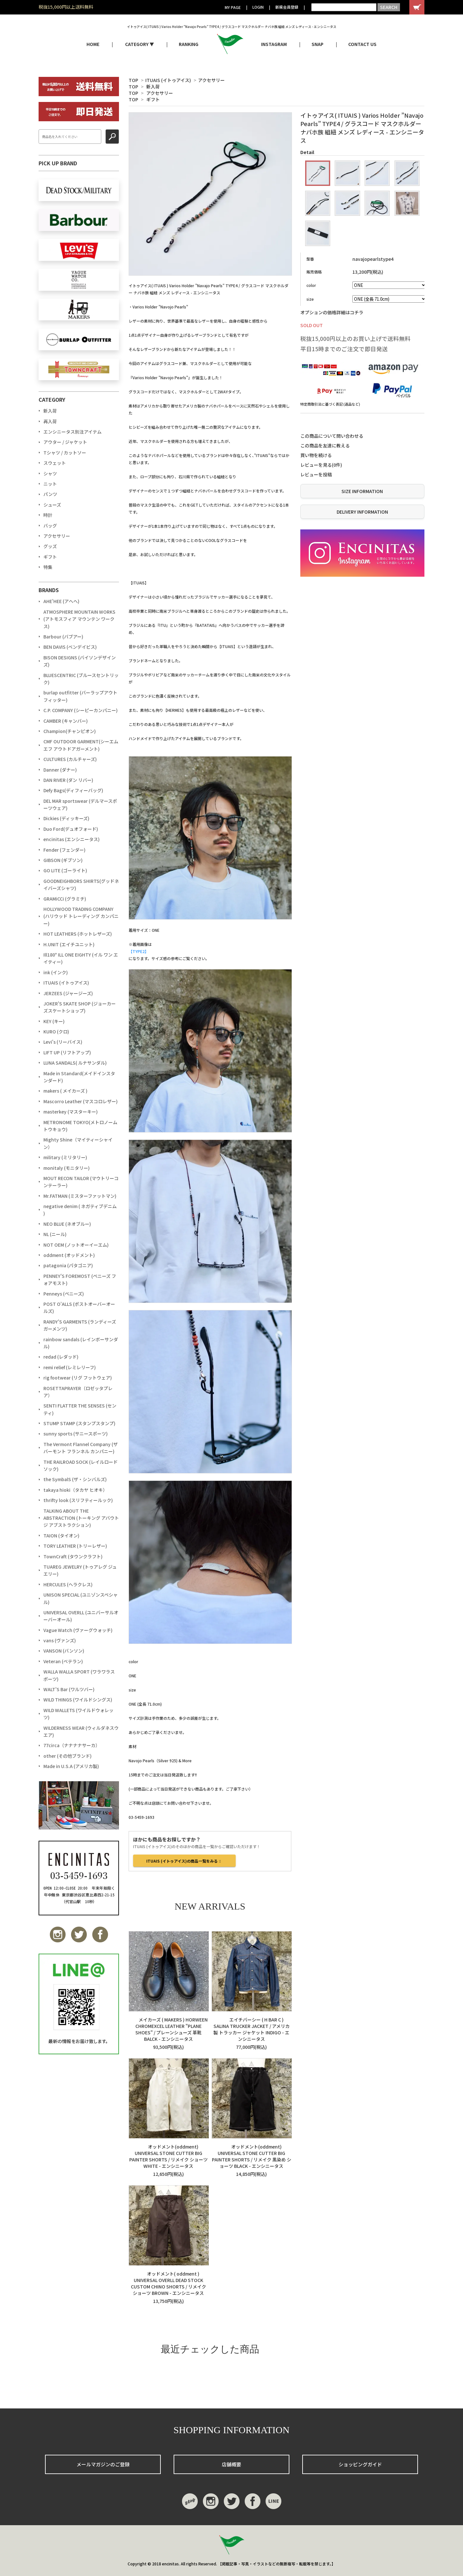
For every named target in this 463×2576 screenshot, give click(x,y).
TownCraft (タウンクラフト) (73, 1556)
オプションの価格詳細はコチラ (331, 312)
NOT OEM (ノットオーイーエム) (76, 1245)
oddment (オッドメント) (69, 1255)
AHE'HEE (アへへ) (61, 601)
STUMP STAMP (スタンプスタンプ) (79, 1423)
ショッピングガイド (360, 2464)
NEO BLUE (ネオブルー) (67, 1224)
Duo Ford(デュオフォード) (70, 829)
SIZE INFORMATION (362, 491)
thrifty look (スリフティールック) (78, 1500)
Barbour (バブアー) (63, 636)
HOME (92, 44)
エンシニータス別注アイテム (72, 431)
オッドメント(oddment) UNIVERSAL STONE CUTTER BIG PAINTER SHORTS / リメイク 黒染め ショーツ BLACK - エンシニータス (251, 2156)
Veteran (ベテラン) (63, 1661)
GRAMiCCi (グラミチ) (64, 898)
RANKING (188, 44)
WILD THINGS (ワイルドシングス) (77, 1699)
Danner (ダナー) (60, 769)
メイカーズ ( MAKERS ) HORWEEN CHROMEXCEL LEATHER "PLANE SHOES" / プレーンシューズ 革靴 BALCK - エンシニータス (168, 2029)
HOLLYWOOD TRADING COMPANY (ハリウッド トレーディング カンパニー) (81, 916)
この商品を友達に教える (325, 445)
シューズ (52, 504)
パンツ (50, 494)
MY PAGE (233, 7)
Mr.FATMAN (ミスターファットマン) (79, 1196)
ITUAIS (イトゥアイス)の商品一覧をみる (184, 1861)
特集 (47, 567)
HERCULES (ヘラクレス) (68, 1584)
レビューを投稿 (316, 474)
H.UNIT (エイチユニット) (69, 944)
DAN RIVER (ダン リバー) (68, 780)
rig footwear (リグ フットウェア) (77, 1377)
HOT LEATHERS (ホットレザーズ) (77, 933)
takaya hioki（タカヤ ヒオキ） (75, 1490)
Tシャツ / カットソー (64, 452)
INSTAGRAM (274, 44)
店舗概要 (231, 2464)
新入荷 (153, 86)
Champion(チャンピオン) (69, 731)
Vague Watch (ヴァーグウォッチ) (78, 1630)
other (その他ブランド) (67, 1756)
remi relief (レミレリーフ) (69, 1367)
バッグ (50, 525)
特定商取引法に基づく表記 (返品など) (330, 404)
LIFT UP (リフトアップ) (67, 1052)
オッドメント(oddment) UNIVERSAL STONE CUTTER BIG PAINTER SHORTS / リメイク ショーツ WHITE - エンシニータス (168, 2156)
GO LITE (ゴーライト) (65, 870)
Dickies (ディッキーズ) (66, 818)
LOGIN (258, 7)
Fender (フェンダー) (64, 850)
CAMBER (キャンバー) (65, 721)
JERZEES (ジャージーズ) (68, 993)
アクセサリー (211, 80)
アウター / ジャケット (65, 442)
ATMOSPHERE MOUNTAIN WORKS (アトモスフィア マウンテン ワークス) (79, 619)
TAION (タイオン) (61, 1535)
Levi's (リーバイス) (62, 1042)
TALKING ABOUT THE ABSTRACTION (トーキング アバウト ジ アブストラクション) (81, 1518)
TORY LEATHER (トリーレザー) (75, 1546)
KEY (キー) (54, 1021)
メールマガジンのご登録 (103, 2464)
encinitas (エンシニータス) (71, 839)
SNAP (317, 44)
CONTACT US (362, 44)
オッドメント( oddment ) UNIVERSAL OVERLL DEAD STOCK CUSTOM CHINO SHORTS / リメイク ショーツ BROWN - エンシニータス (168, 2283)
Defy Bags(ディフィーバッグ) (73, 790)
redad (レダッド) (60, 1356)
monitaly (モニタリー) (66, 1168)
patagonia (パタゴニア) (68, 1265)
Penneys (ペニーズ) (63, 1293)
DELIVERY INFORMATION (362, 512)
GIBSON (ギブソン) (63, 860)
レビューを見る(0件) (321, 465)
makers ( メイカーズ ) (65, 1090)
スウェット (54, 463)
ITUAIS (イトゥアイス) (168, 80)
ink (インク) (55, 972)
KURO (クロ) (56, 1031)
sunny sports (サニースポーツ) (75, 1433)
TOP (133, 80)
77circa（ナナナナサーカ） (71, 1745)
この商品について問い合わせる (331, 436)
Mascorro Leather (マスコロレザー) (80, 1101)
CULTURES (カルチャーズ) (70, 759)
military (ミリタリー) (65, 1157)
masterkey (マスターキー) (70, 1111)
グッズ (50, 546)
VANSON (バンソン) (63, 1650)
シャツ (50, 473)
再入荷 (50, 421)
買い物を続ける (316, 455)
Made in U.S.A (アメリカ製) (71, 1766)
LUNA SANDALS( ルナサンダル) (75, 1062)
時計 (47, 515)
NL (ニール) (55, 1234)
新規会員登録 (286, 7)
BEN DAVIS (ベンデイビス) (70, 647)
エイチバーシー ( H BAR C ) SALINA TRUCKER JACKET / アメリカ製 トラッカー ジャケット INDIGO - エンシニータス (251, 2029)
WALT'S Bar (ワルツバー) (69, 1689)
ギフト (153, 99)
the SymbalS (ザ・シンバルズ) (75, 1479)
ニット (50, 484)
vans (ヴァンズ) (59, 1640)
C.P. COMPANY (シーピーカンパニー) (80, 710)
